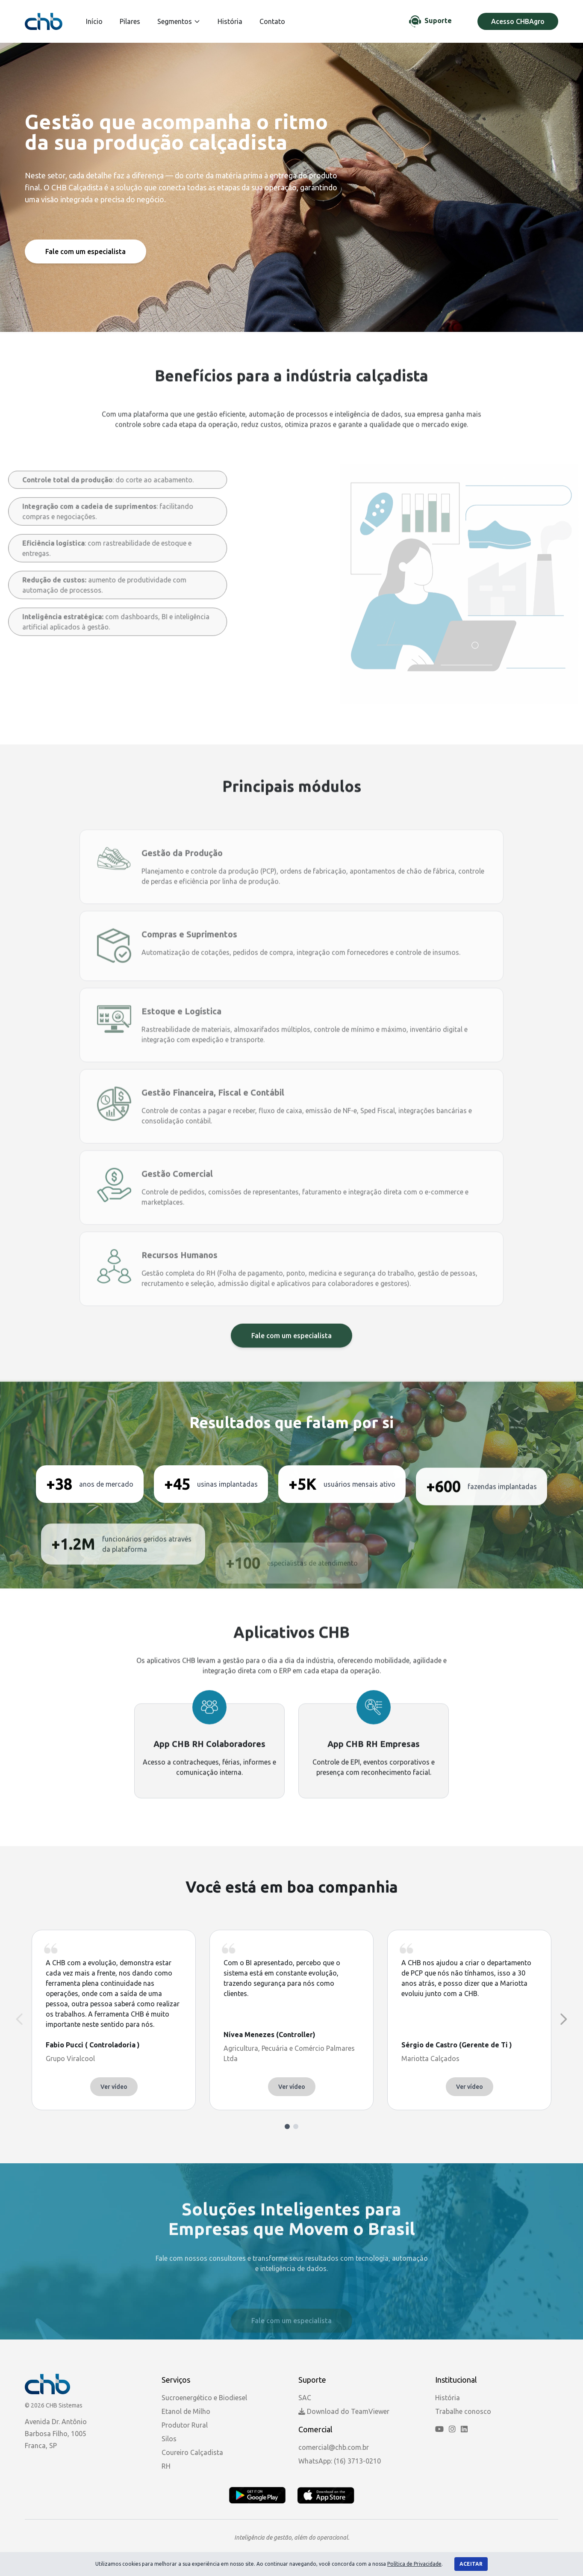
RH (166, 2466)
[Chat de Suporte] (430, 21)
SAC (304, 2398)
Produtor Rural (185, 2425)
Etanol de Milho (186, 2411)
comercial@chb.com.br (333, 2447)
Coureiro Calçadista (192, 2452)
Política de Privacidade (414, 2564)
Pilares (130, 21)
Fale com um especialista (85, 251)
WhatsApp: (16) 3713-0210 (339, 2461)
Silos (169, 2439)
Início (94, 21)
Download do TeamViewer (343, 2411)
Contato (272, 21)
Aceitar (471, 2564)
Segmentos (178, 21)
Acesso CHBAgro (518, 21)
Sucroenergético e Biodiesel (204, 2398)
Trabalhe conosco (463, 2411)
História (230, 21)
